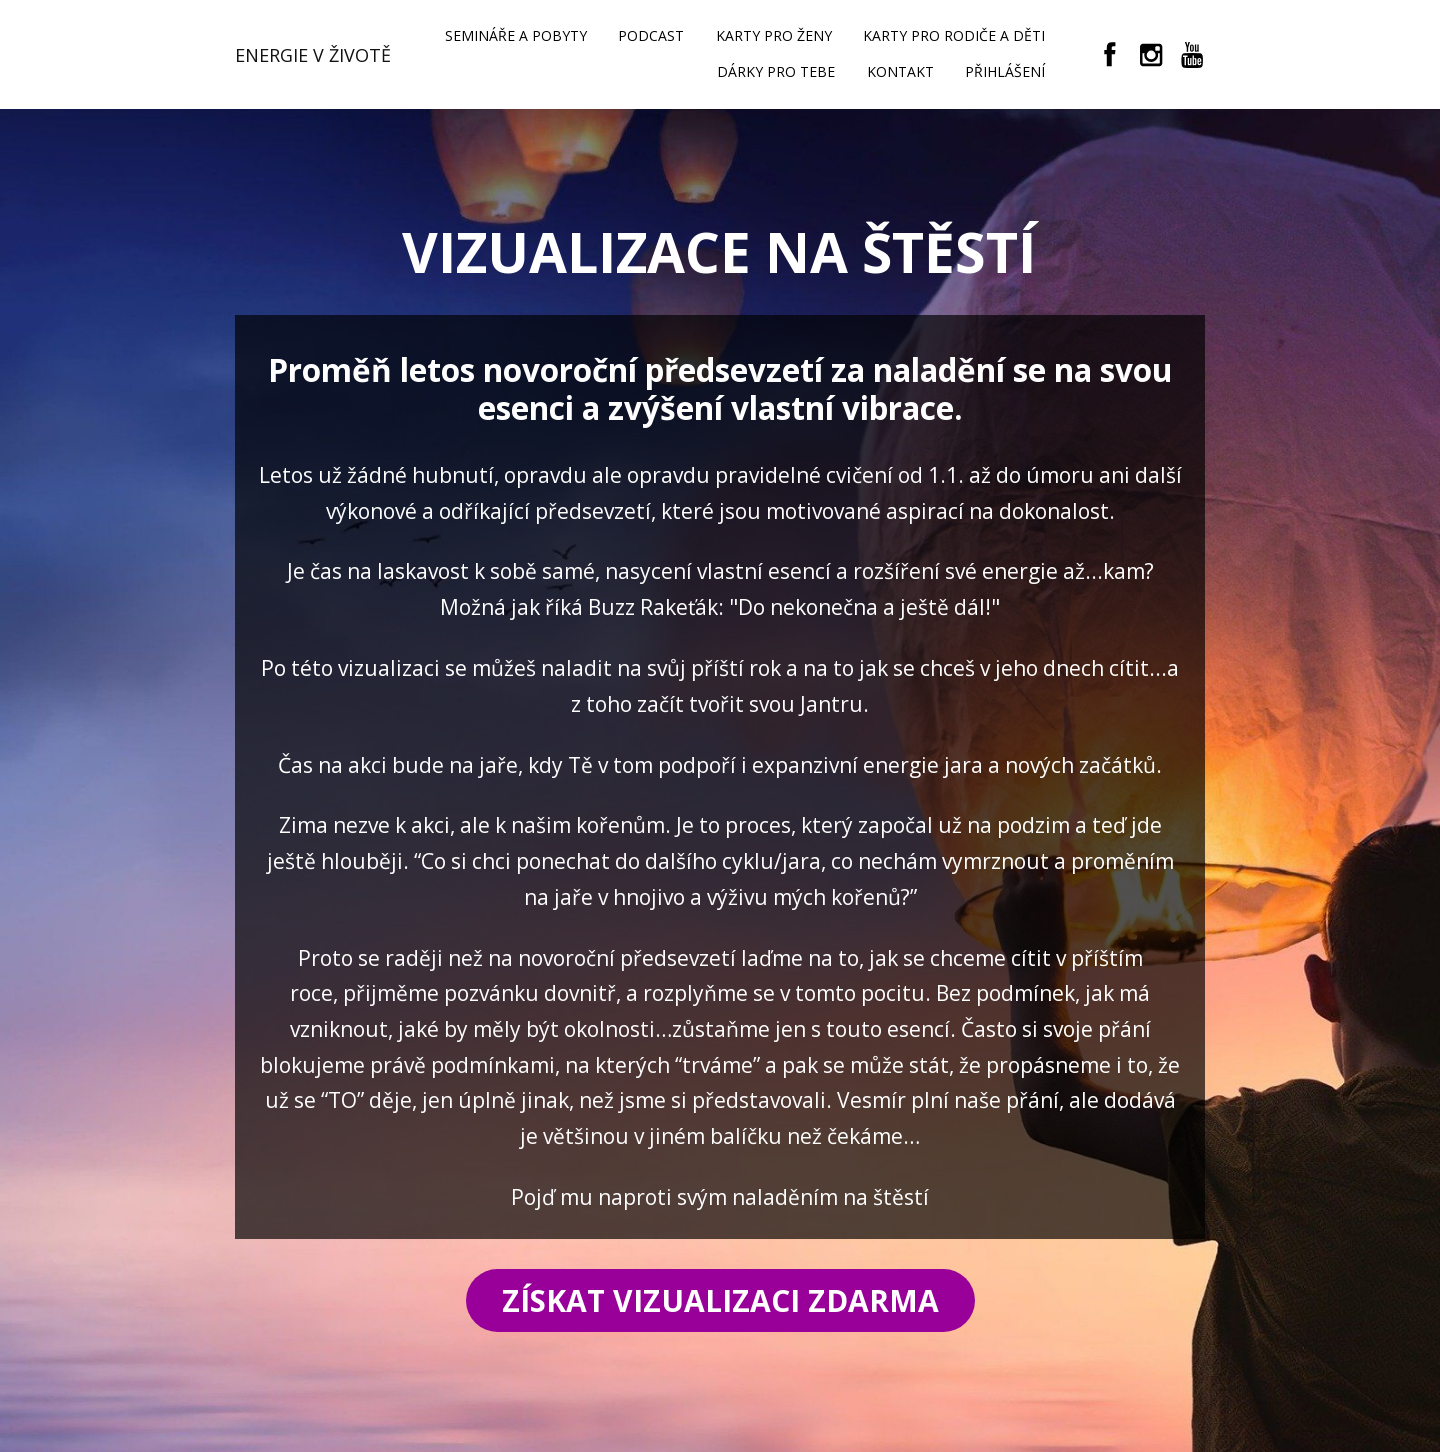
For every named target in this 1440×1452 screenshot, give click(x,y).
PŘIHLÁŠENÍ (1005, 71)
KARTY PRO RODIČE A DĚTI (954, 35)
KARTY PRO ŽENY (774, 35)
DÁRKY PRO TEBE (776, 71)
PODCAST (651, 35)
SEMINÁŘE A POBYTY (516, 35)
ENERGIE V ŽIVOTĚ (313, 55)
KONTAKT (900, 71)
